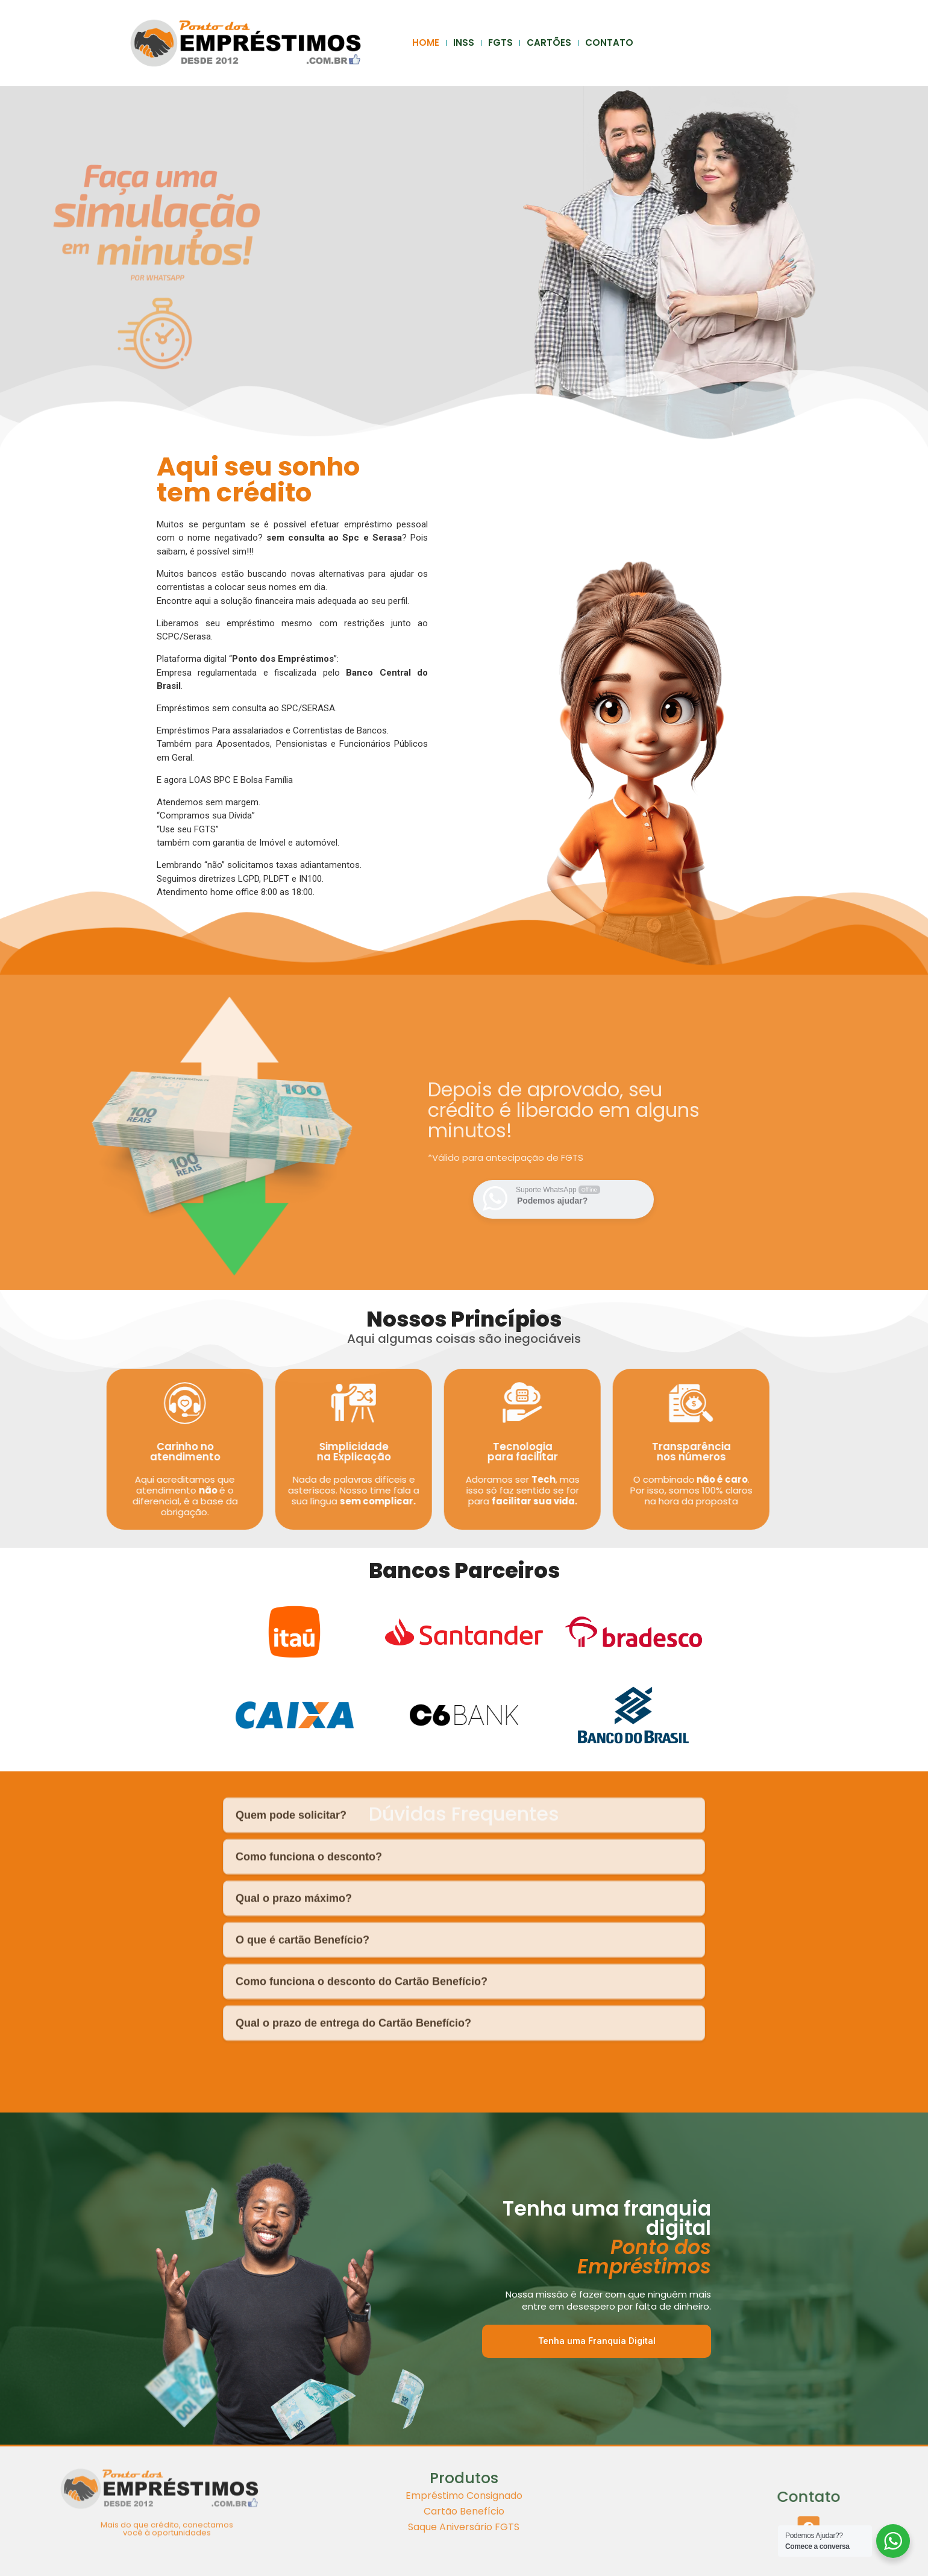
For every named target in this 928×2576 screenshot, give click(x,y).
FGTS (500, 42)
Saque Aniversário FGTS (463, 2477)
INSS (463, 42)
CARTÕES (549, 42)
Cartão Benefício (464, 2461)
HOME (425, 42)
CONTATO (609, 42)
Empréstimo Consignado (464, 2445)
